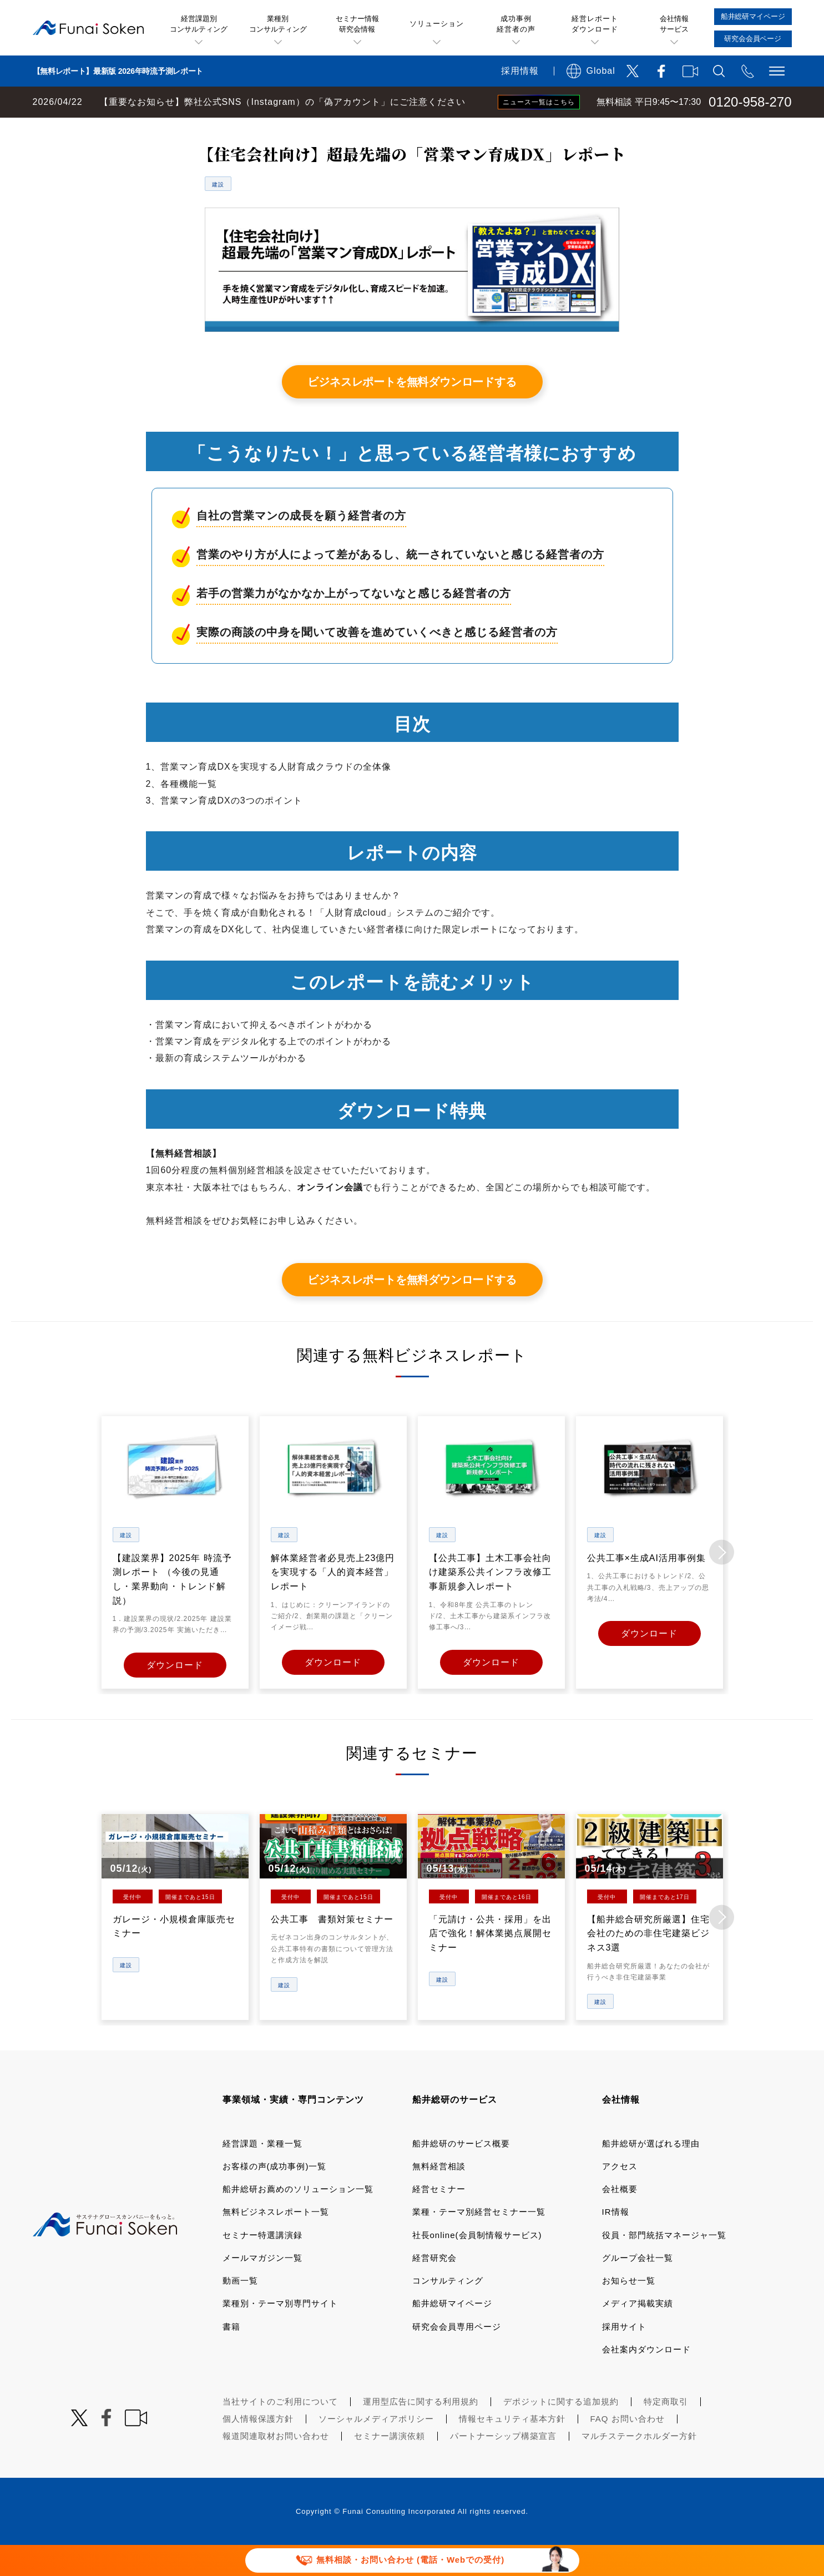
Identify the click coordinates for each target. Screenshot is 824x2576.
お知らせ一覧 (628, 2310)
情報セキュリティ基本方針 (512, 2448)
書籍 (231, 2356)
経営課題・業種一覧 (262, 2173)
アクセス (620, 2196)
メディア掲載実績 (637, 2333)
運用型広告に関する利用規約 (420, 2431)
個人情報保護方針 (258, 2448)
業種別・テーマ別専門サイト (280, 2333)
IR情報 (615, 2241)
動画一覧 (240, 2310)
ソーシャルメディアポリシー (376, 2448)
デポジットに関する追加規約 (561, 2431)
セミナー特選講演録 (262, 2265)
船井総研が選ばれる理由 (651, 2173)
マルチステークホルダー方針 (639, 2466)
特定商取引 (666, 2431)
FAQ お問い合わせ (627, 2448)
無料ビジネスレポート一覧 (218, 128)
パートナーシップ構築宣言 (503, 2466)
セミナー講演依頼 (389, 2466)
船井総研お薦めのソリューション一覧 (298, 2219)
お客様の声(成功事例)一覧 (275, 2196)
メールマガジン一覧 (262, 2287)
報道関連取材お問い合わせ (276, 2466)
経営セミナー (439, 2219)
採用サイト (624, 2356)
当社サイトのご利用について (280, 2431)
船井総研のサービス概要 (461, 2173)
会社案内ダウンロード (646, 2379)
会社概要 (620, 2219)
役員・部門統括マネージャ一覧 (664, 2265)
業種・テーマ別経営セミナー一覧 (478, 2241)
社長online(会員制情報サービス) (477, 2265)
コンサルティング (447, 2310)
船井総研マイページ (452, 2333)
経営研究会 (434, 2287)
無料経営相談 (439, 2196)
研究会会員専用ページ (456, 2356)
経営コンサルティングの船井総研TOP (82, 128)
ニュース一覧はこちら (539, 102)
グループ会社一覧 (637, 2287)
